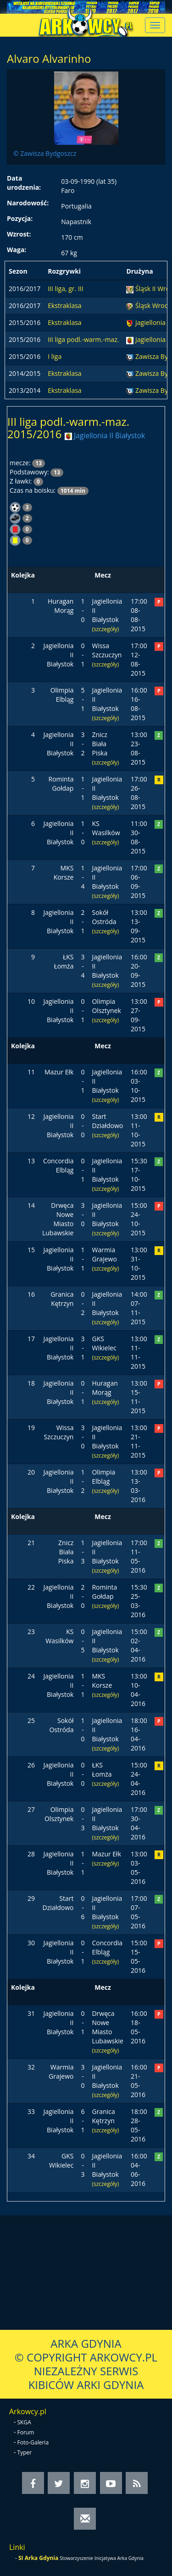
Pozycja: (20, 218)
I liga (54, 356)
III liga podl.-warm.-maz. (83, 339)
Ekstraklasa (64, 305)
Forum (25, 2432)
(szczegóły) (105, 629)
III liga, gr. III (65, 288)
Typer (24, 2452)
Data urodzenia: (24, 183)
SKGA (24, 2422)
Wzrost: (19, 234)
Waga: (16, 249)
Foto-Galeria (33, 2442)
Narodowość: (28, 202)
